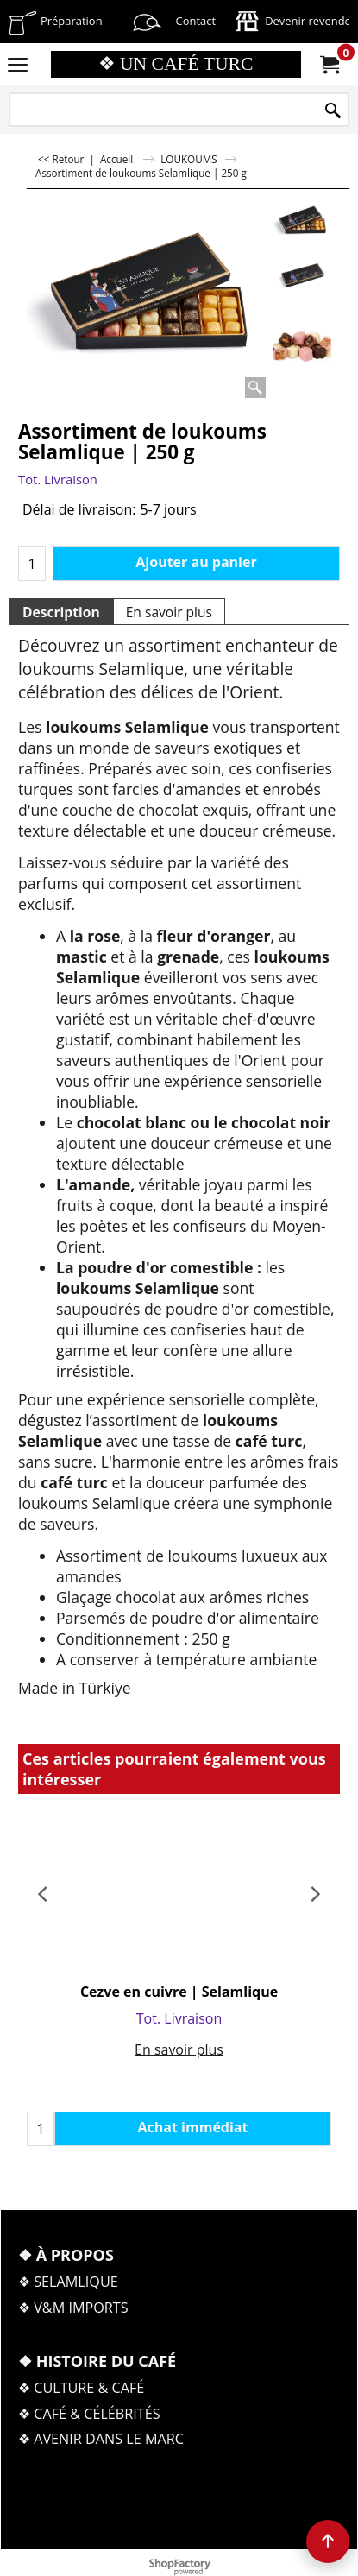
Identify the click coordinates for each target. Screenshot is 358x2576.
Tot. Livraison (57, 479)
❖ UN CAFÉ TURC (176, 64)
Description (61, 612)
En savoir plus (169, 612)
